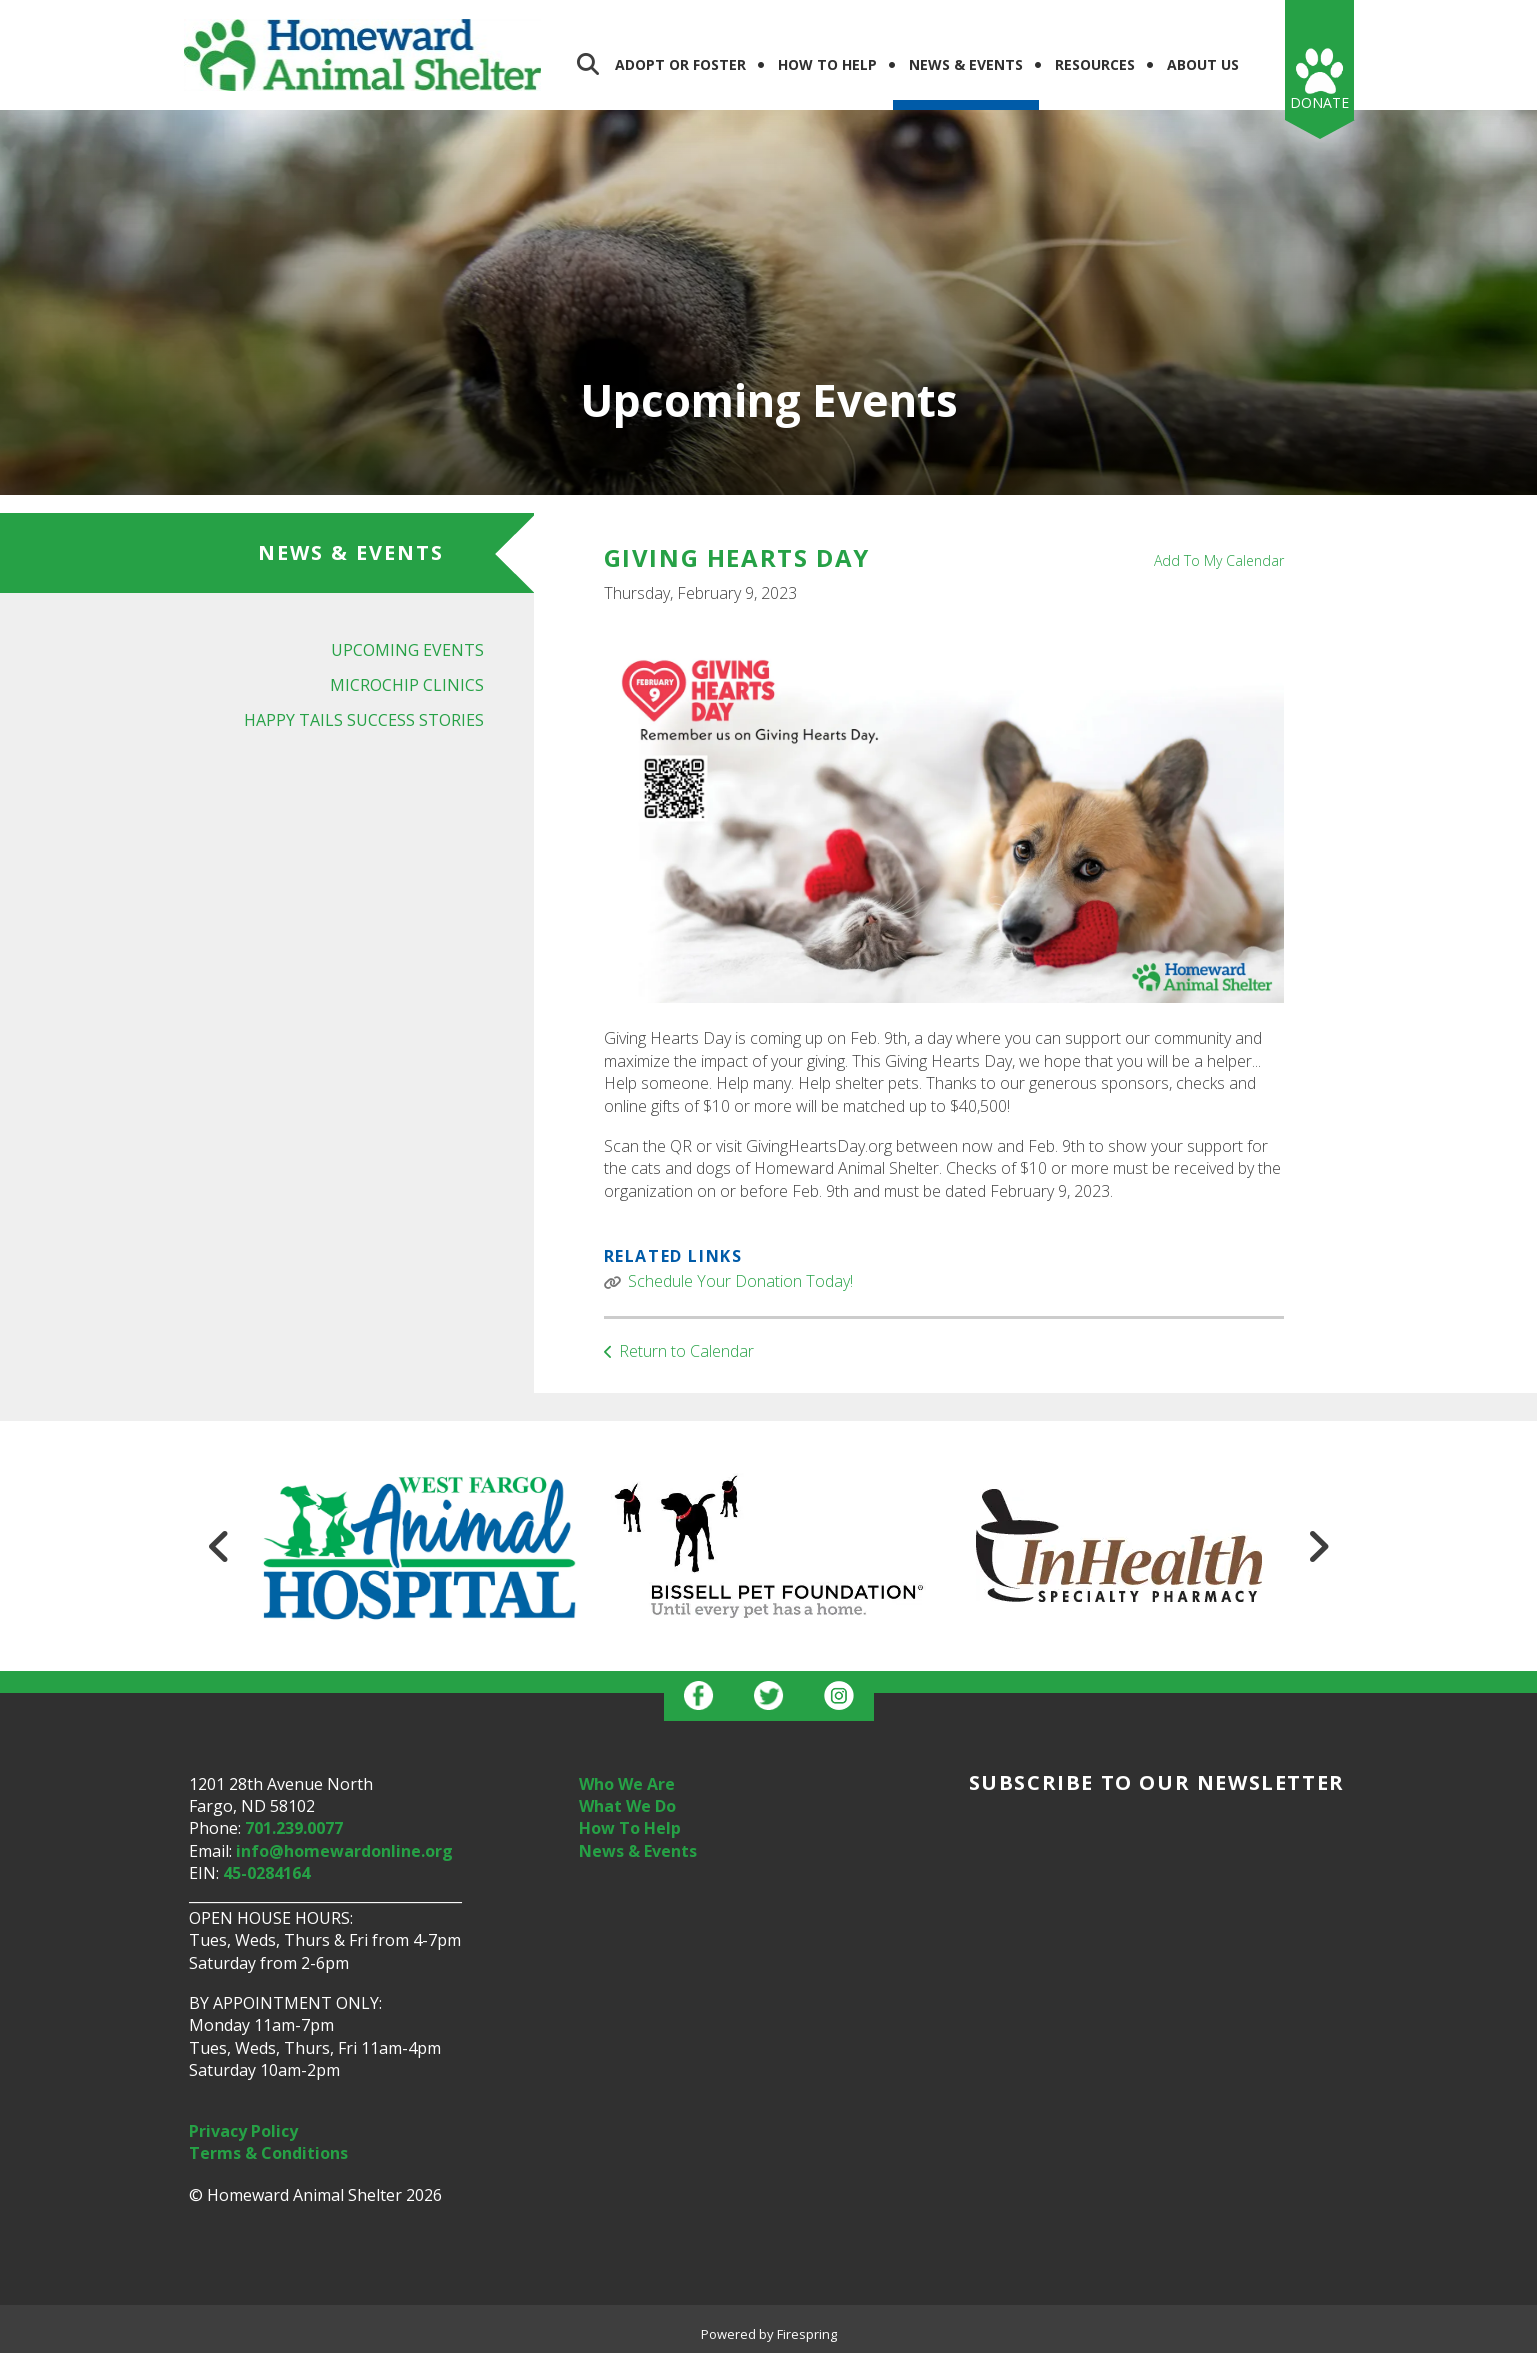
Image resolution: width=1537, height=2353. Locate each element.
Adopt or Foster (680, 64)
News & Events (966, 64)
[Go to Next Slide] (1318, 1546)
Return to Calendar (686, 1351)
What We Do (627, 1806)
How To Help (827, 64)
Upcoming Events (407, 650)
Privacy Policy (243, 2131)
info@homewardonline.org (344, 1851)
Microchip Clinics (407, 685)
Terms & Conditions (268, 2153)
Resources (1095, 64)
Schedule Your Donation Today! (740, 1281)
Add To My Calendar (1219, 560)
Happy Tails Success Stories (364, 720)
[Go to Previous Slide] (220, 1546)
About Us (1203, 64)
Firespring (807, 2334)
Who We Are (627, 1784)
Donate (1319, 102)
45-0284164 (266, 1873)
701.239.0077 (294, 1828)
